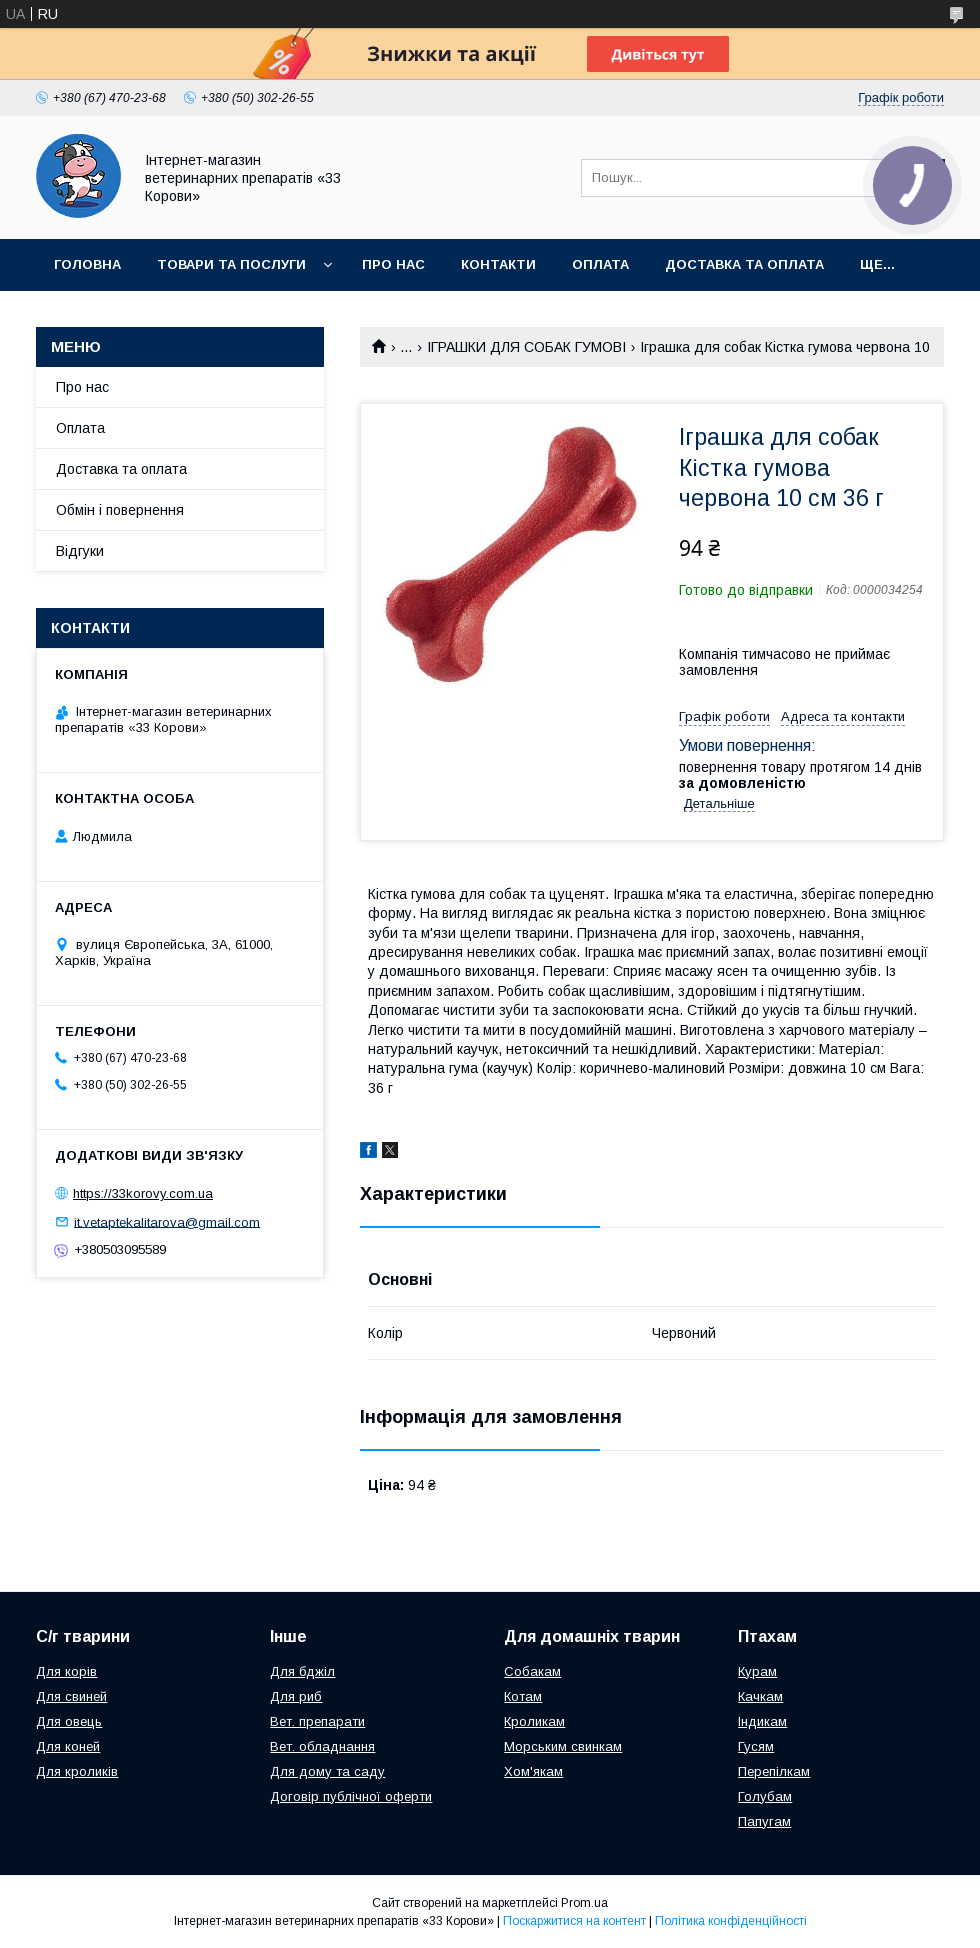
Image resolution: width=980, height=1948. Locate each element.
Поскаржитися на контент (574, 1921)
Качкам (760, 1696)
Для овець (69, 1721)
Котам (523, 1696)
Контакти (498, 264)
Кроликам (534, 1721)
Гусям (756, 1746)
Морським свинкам (563, 1746)
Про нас (393, 264)
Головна (87, 264)
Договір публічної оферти (351, 1796)
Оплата (600, 264)
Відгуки (80, 551)
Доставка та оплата (744, 264)
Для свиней (71, 1696)
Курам (757, 1671)
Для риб (296, 1696)
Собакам (532, 1671)
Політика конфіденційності (731, 1921)
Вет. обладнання (322, 1746)
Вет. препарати (317, 1721)
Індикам (762, 1721)
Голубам (765, 1796)
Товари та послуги (231, 264)
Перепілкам (774, 1771)
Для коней (68, 1746)
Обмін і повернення (120, 510)
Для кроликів (77, 1771)
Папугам (764, 1821)
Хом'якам (533, 1771)
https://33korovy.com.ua (143, 1193)
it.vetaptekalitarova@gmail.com (167, 1221)
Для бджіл (302, 1671)
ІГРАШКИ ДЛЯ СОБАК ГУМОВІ (526, 347)
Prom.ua (584, 1903)
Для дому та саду (327, 1771)
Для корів (66, 1671)
